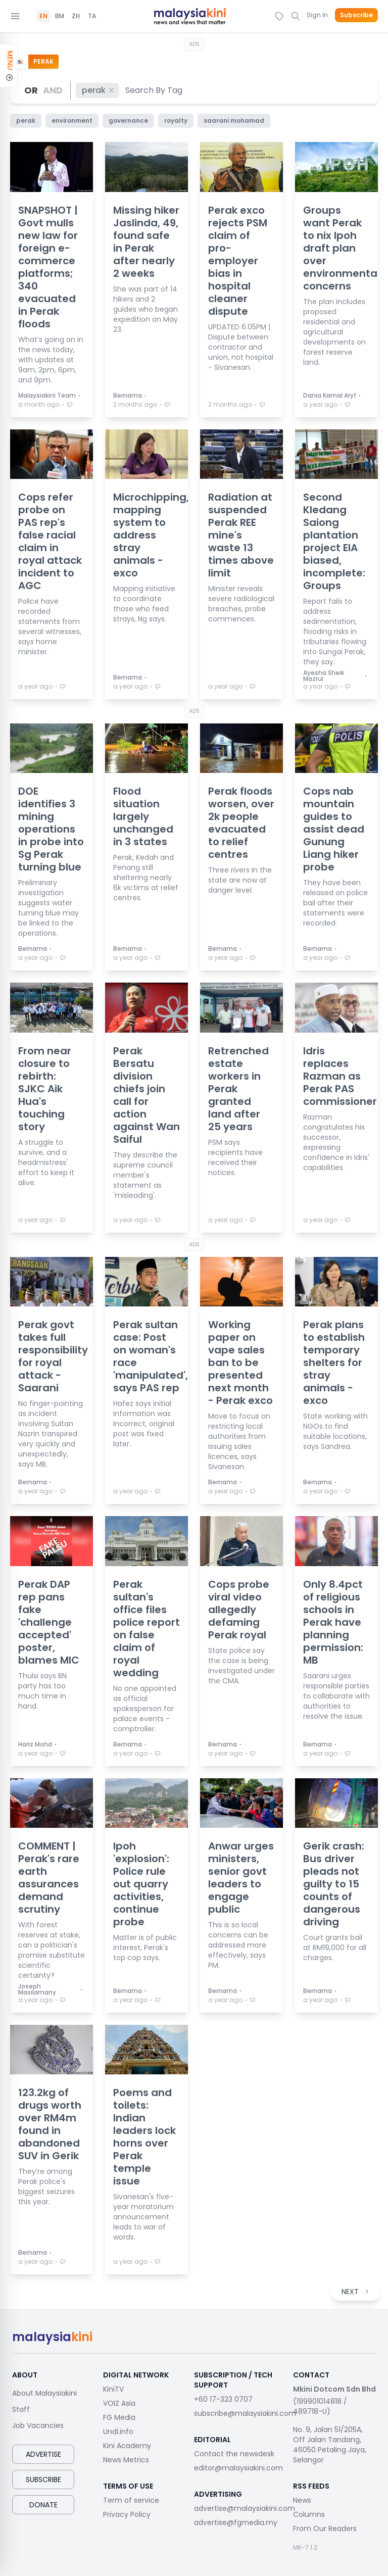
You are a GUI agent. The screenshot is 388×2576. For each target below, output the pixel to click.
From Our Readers (325, 2528)
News (302, 2500)
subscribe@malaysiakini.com (245, 2413)
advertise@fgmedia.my (235, 2522)
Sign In (317, 15)
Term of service (131, 2500)
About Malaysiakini (44, 2393)
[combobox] (154, 90)
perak (98, 90)
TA (92, 16)
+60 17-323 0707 (223, 2399)
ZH (76, 16)
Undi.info (118, 2431)
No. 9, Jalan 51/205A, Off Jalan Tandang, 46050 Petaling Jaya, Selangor (329, 2444)
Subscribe (356, 15)
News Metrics (126, 2460)
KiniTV (113, 2389)
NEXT (356, 2292)
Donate (43, 2505)
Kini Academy (127, 2446)
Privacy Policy (127, 2514)
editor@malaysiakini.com (238, 2468)
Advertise (43, 2454)
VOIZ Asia (119, 2403)
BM (59, 16)
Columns (309, 2514)
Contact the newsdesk (234, 2454)
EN (43, 16)
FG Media (119, 2417)
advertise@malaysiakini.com (244, 2508)
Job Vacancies (38, 2425)
